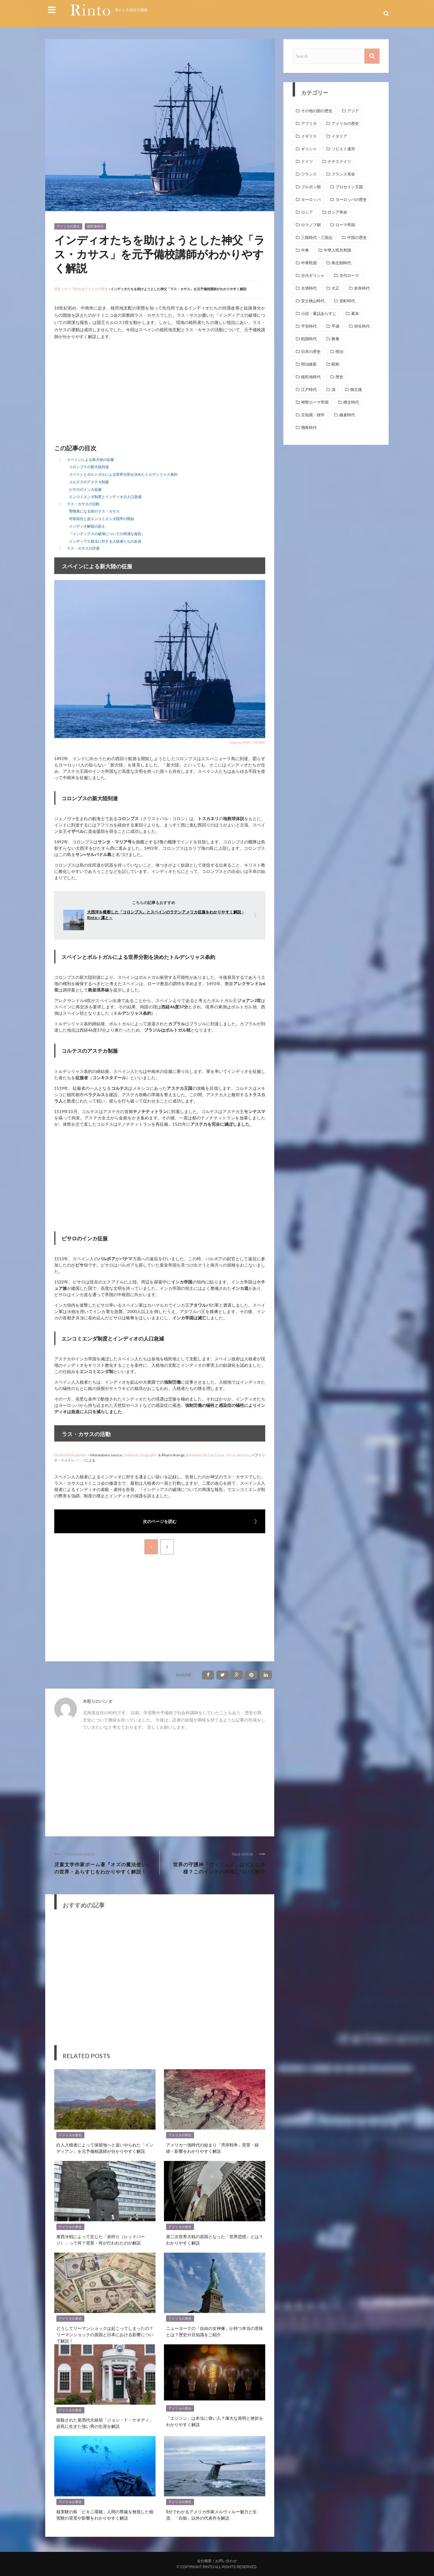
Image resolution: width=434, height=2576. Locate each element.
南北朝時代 (341, 263)
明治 (339, 351)
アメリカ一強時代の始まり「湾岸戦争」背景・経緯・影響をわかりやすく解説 (212, 2147)
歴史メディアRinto (68, 289)
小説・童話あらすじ (318, 313)
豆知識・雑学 (313, 415)
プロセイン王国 (349, 187)
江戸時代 (309, 389)
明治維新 (309, 364)
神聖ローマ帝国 (315, 402)
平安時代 (309, 326)
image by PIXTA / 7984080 (247, 742)
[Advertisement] (105, 393)
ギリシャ (309, 149)
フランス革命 (343, 174)
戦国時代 (309, 339)
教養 (335, 339)
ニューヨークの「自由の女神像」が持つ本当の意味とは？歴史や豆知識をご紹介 (214, 2331)
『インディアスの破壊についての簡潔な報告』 (107, 533)
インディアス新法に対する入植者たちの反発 (105, 541)
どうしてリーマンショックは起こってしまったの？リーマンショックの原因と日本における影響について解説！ (104, 2334)
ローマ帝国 (345, 225)
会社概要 (204, 2561)
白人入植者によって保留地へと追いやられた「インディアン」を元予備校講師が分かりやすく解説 (104, 2147)
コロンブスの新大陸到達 (89, 467)
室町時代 (347, 301)
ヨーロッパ (311, 199)
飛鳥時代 (309, 427)
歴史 (339, 377)
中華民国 (309, 263)
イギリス (309, 136)
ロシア (307, 212)
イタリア (339, 136)
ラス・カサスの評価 (83, 548)
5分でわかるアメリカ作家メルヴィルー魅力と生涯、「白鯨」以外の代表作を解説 (211, 2514)
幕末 (355, 313)
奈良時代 (362, 288)
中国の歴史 (357, 237)
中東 (305, 250)
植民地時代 (95, 226)
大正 (335, 288)
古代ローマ (349, 275)
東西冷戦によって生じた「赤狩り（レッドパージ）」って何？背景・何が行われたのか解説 (100, 2239)
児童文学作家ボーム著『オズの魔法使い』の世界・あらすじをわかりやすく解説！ (103, 1868)
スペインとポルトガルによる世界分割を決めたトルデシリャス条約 (123, 474)
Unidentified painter (70, 1455)
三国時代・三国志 (316, 237)
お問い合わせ (226, 2561)
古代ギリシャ (313, 275)
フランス (309, 174)
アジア (353, 111)
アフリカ (309, 123)
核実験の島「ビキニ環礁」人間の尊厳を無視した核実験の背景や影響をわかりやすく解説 (104, 2514)
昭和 (335, 364)
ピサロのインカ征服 (85, 489)
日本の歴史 (311, 351)
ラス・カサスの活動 (83, 504)
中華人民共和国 (337, 250)
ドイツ (307, 161)
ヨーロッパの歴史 (351, 199)
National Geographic (141, 1455)
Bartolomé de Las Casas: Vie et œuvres (217, 1455)
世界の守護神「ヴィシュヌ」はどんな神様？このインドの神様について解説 (219, 1868)
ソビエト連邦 (343, 149)
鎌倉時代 (347, 415)
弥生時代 (362, 326)
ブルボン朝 (311, 187)
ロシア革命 (337, 212)
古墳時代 (309, 288)
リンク (80, 1460)
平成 (335, 326)
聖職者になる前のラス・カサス (94, 511)
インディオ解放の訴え (87, 526)
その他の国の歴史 (316, 111)
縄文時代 (351, 402)
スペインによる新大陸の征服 (90, 459)
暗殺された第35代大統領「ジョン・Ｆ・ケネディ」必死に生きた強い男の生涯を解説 (104, 2422)
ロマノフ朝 (311, 225)
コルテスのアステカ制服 (89, 482)
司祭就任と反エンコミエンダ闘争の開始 (101, 518)
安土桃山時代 (313, 301)
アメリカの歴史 (68, 226)
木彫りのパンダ (97, 1701)
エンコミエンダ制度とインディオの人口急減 (105, 496)
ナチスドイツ (339, 161)
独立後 (356, 389)
